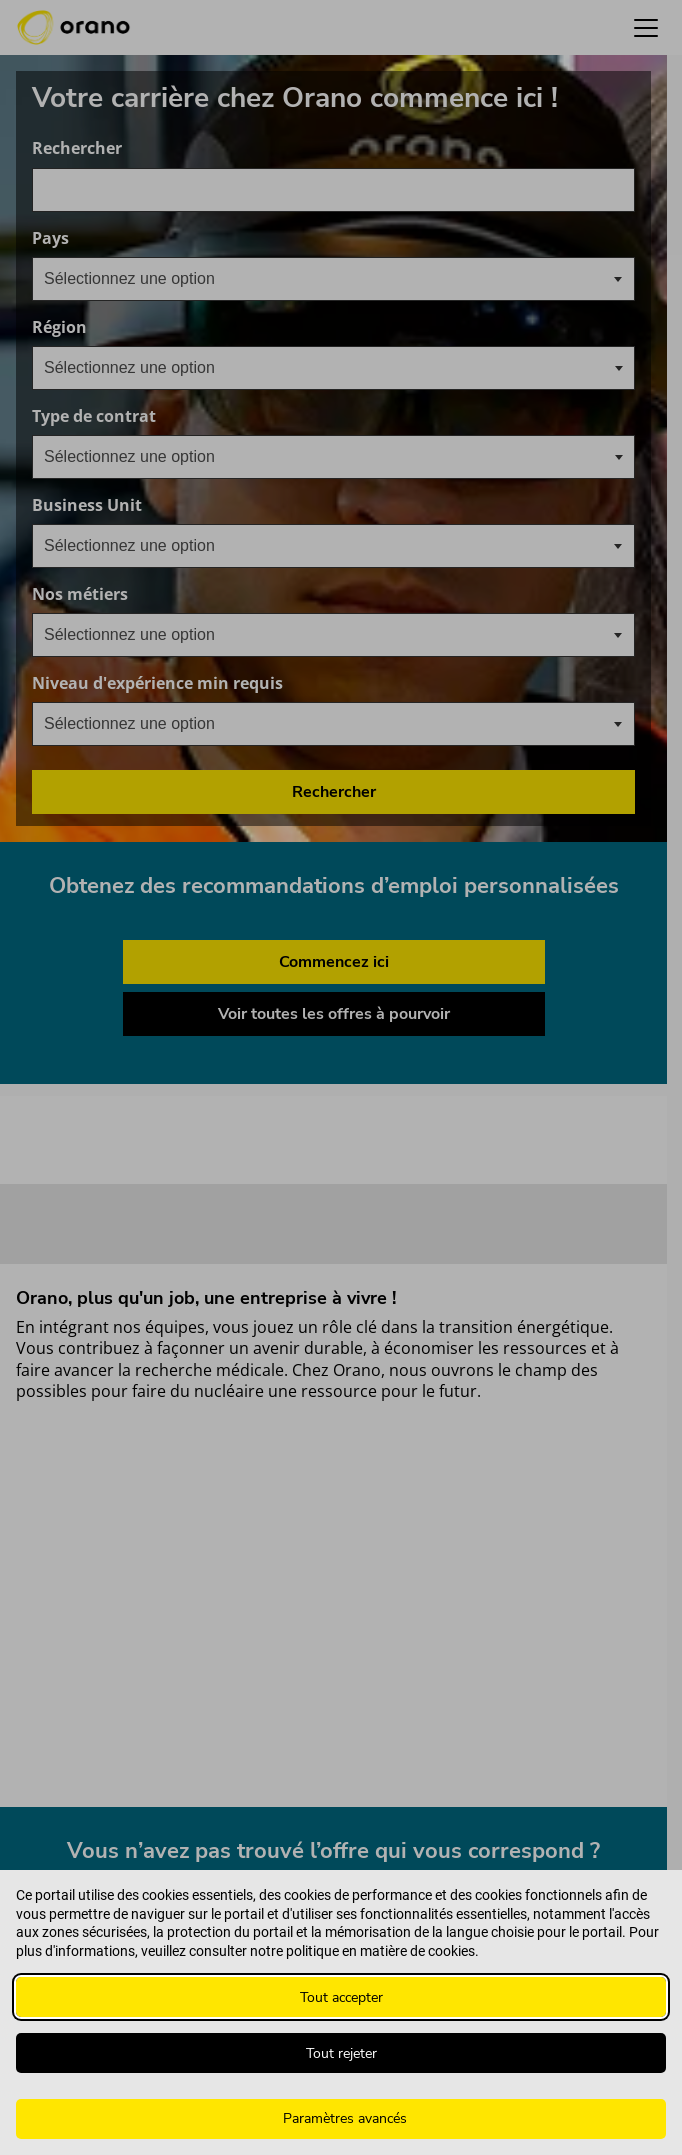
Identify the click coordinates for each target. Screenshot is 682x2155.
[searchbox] (144, 368)
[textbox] (145, 279)
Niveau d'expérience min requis (253, 683)
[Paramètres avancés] (341, 2119)
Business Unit (183, 505)
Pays (146, 238)
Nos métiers (176, 594)
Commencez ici (334, 962)
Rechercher (77, 148)
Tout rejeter (341, 2053)
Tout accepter (341, 1997)
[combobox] (333, 190)
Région (59, 327)
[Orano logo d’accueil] (73, 28)
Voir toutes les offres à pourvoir (334, 1014)
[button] (646, 27)
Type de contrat (94, 416)
